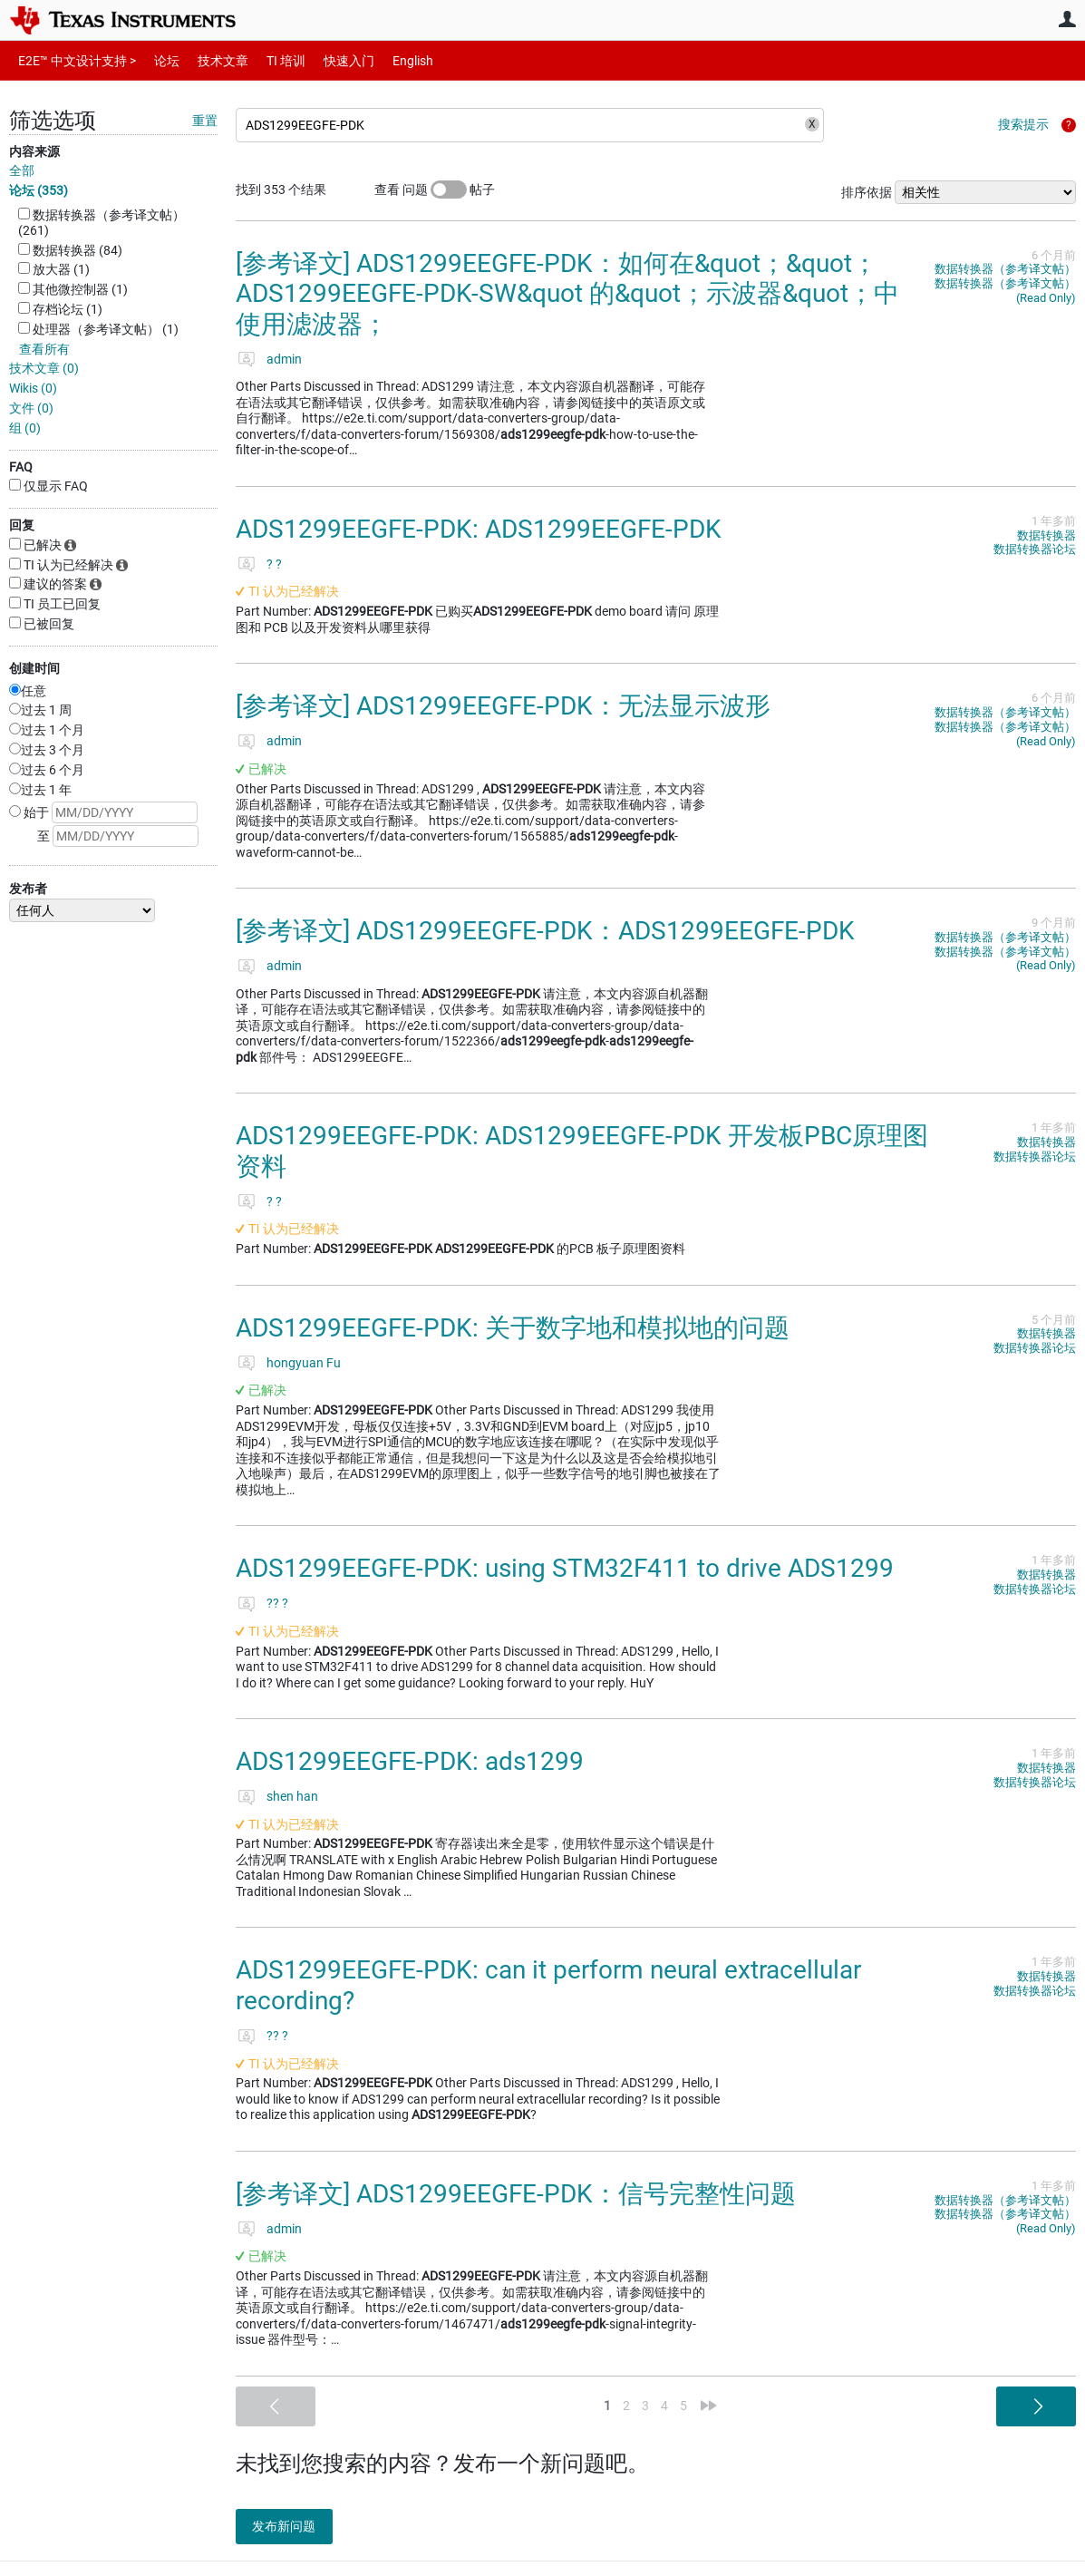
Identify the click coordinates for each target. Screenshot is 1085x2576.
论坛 (157, 60)
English (391, 60)
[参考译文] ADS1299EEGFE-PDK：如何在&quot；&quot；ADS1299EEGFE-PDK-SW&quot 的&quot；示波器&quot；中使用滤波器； (567, 293)
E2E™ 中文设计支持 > (72, 60)
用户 (1067, 19)
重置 (205, 120)
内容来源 (34, 151)
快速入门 (330, 60)
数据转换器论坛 (1034, 549)
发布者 (28, 888)
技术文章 (210, 60)
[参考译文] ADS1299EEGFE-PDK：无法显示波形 (503, 706)
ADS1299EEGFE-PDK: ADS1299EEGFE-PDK (479, 529)
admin (284, 359)
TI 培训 (270, 60)
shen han (292, 1796)
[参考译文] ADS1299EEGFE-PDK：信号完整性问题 (516, 2194)
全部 (21, 170)
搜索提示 (1023, 124)
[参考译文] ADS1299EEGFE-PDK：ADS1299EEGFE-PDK (545, 931)
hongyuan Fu (303, 1363)
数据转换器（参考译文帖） (1005, 269)
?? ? (277, 1603)
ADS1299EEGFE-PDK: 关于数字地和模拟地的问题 (513, 1328)
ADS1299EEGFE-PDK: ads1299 (410, 1761)
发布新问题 (294, 2526)
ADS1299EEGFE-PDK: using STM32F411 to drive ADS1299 (565, 1568)
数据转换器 (1046, 535)
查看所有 (44, 349)
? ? (274, 564)
